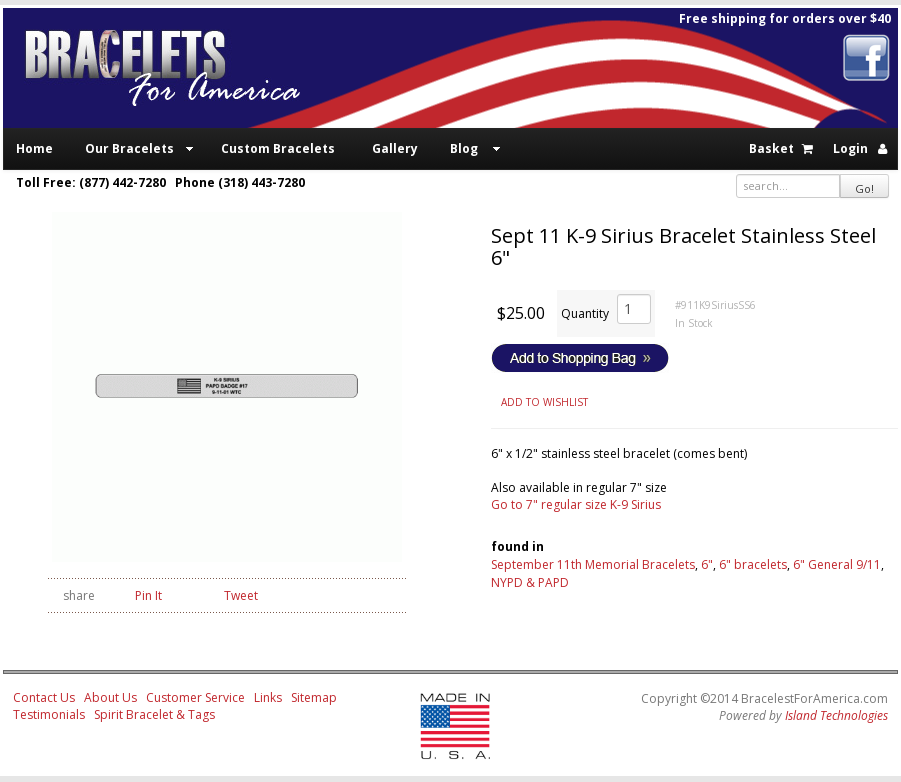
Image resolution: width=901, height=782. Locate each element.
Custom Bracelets (278, 148)
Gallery (395, 148)
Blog (464, 148)
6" (707, 564)
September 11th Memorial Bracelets (593, 564)
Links (268, 697)
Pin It (148, 595)
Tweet (241, 595)
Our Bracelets (129, 148)
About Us (110, 697)
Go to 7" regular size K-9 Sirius (576, 504)
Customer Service (195, 697)
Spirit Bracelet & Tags (154, 714)
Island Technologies (836, 715)
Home (34, 148)
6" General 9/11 (837, 564)
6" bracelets (753, 564)
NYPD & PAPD (530, 582)
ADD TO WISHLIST (544, 402)
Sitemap (314, 697)
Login (850, 148)
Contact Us (44, 697)
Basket (771, 148)
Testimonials (49, 714)
